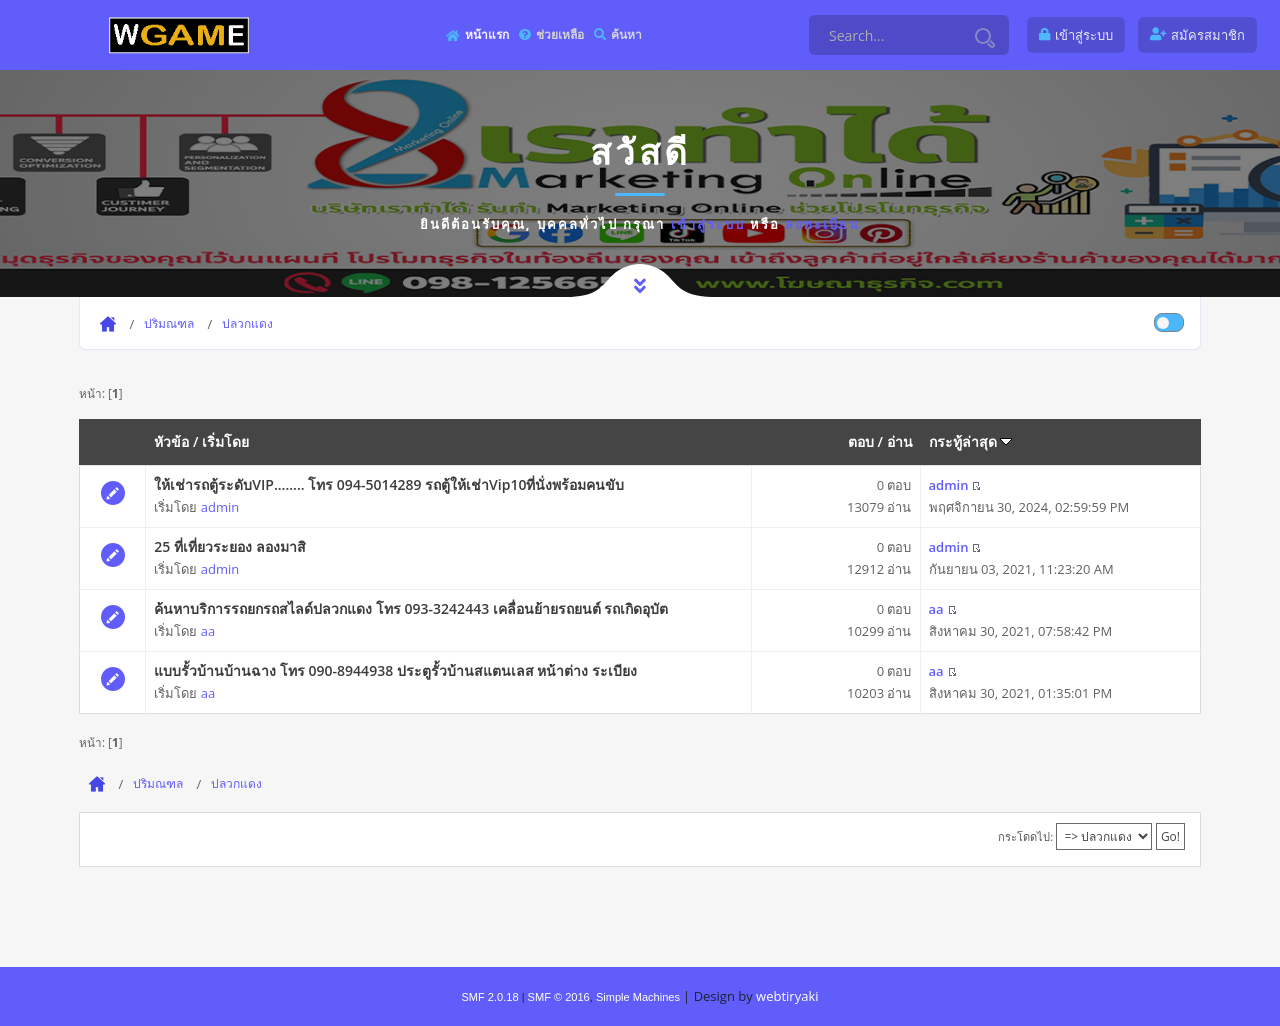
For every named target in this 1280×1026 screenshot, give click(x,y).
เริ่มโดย (225, 441)
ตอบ (861, 441)
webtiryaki (787, 996)
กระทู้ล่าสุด (971, 441)
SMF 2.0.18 (489, 997)
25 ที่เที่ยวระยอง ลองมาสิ (229, 546)
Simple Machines (638, 997)
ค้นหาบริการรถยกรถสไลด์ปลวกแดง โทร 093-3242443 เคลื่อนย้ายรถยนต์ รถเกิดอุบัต (411, 608)
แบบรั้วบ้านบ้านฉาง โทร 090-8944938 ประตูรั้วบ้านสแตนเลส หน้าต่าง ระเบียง (395, 670)
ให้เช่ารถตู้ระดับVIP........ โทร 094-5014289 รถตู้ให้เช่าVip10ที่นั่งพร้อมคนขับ (389, 484)
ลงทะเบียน (822, 224)
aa (208, 631)
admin (220, 507)
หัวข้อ (171, 441)
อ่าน (900, 441)
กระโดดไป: (1025, 836)
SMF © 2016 (559, 997)
